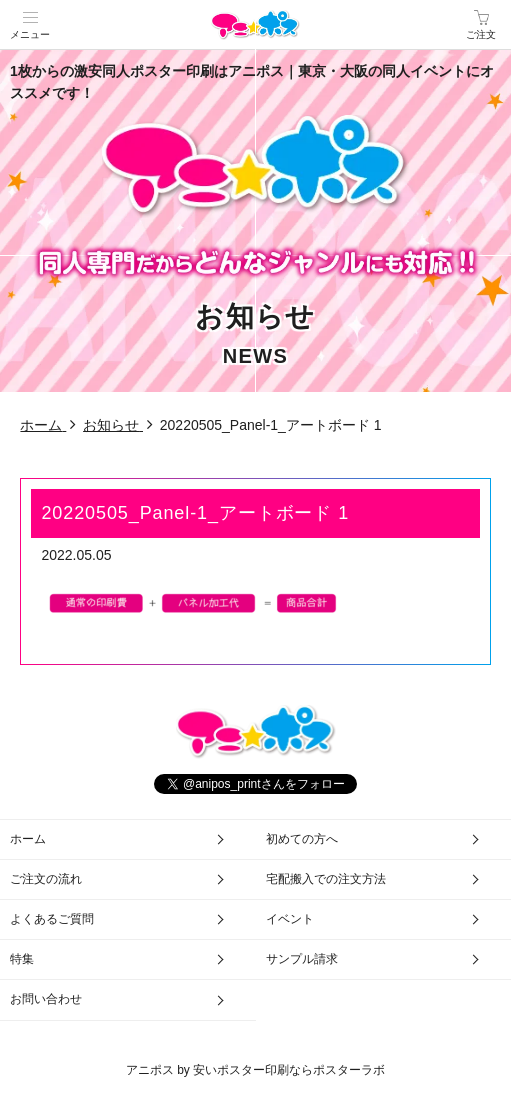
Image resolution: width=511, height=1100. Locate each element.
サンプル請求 (302, 959)
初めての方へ (302, 839)
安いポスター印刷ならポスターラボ (289, 1070)
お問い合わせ (46, 999)
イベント (290, 919)
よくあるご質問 (52, 919)
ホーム (28, 839)
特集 (22, 959)
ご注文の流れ (46, 879)
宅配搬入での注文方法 (326, 879)
